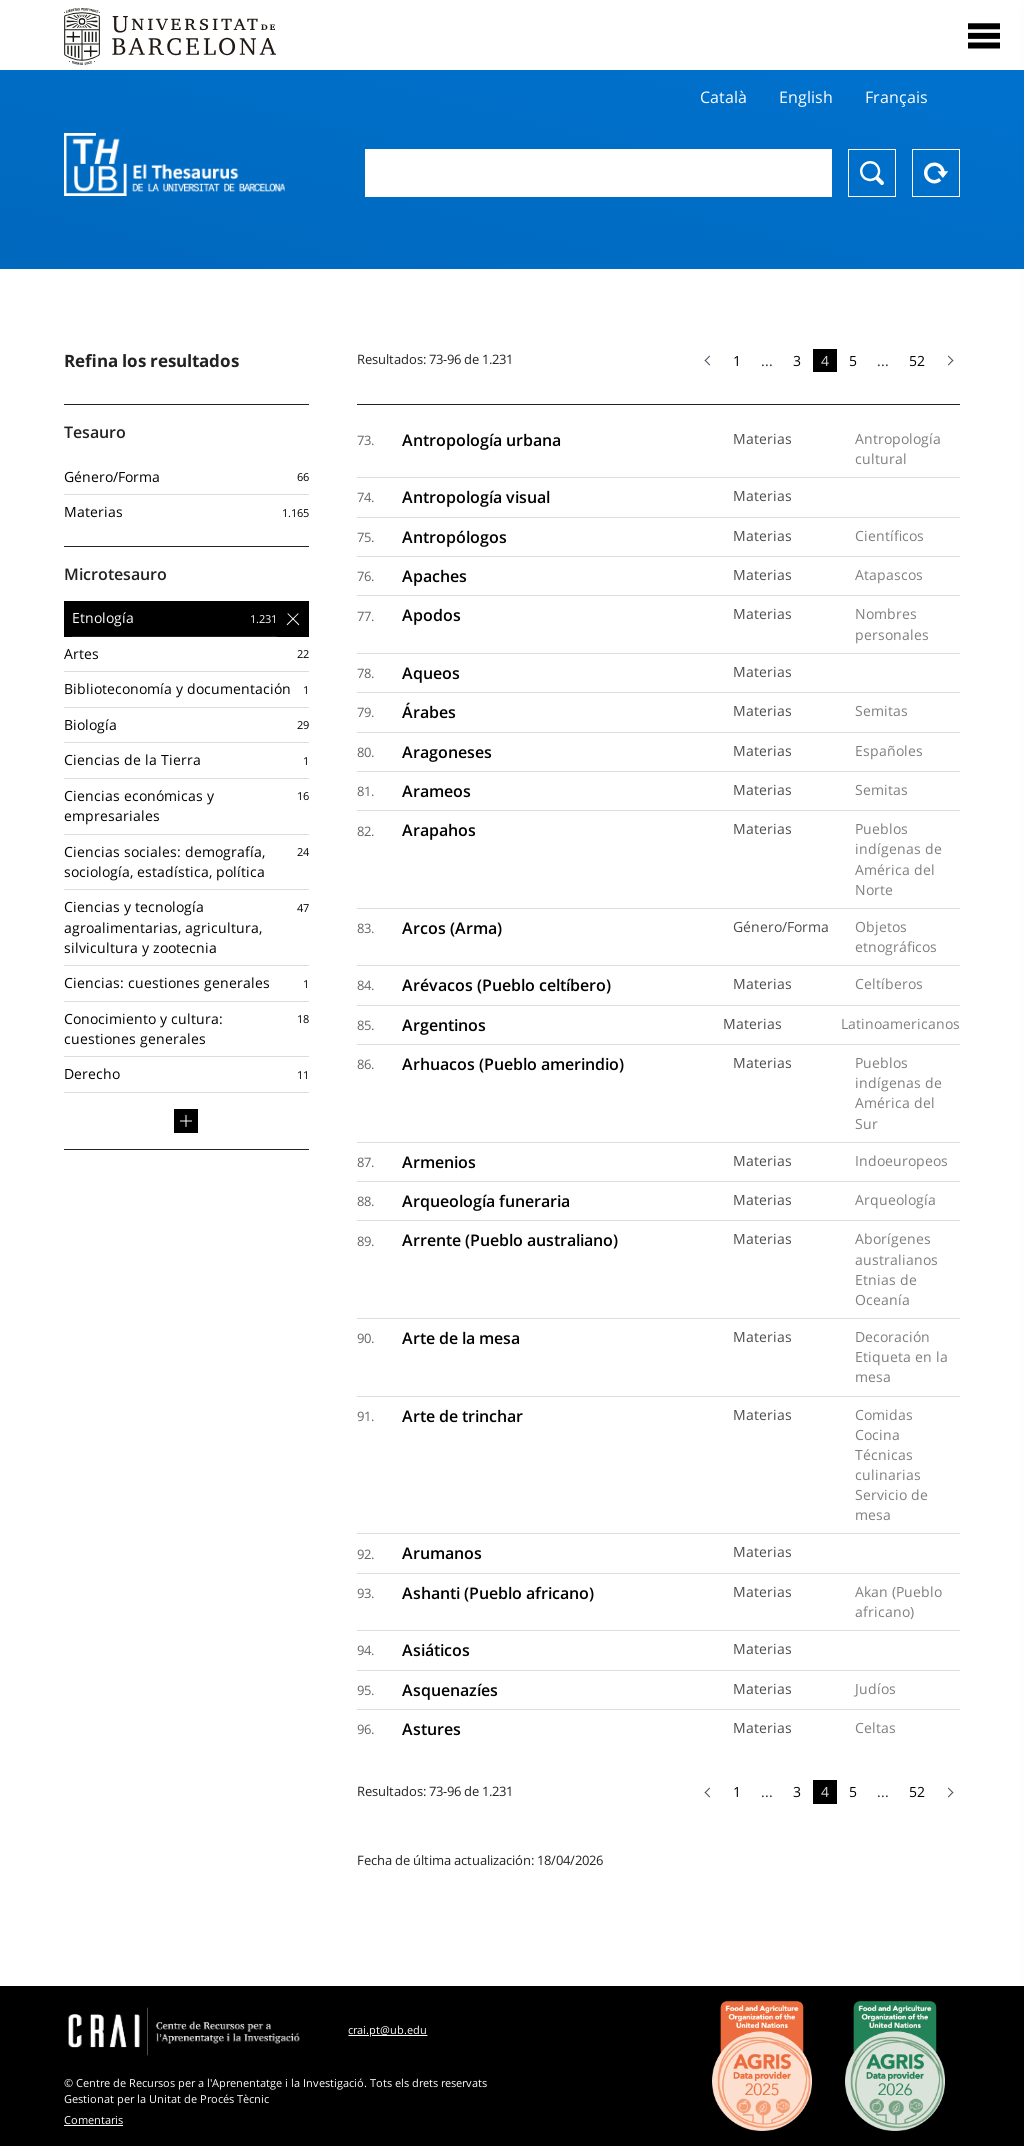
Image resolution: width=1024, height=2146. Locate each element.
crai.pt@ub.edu (387, 2029)
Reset (936, 173)
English (806, 97)
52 (917, 360)
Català (723, 97)
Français (896, 97)
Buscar (872, 173)
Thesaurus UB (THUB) (174, 165)
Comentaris (93, 2119)
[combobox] (598, 173)
